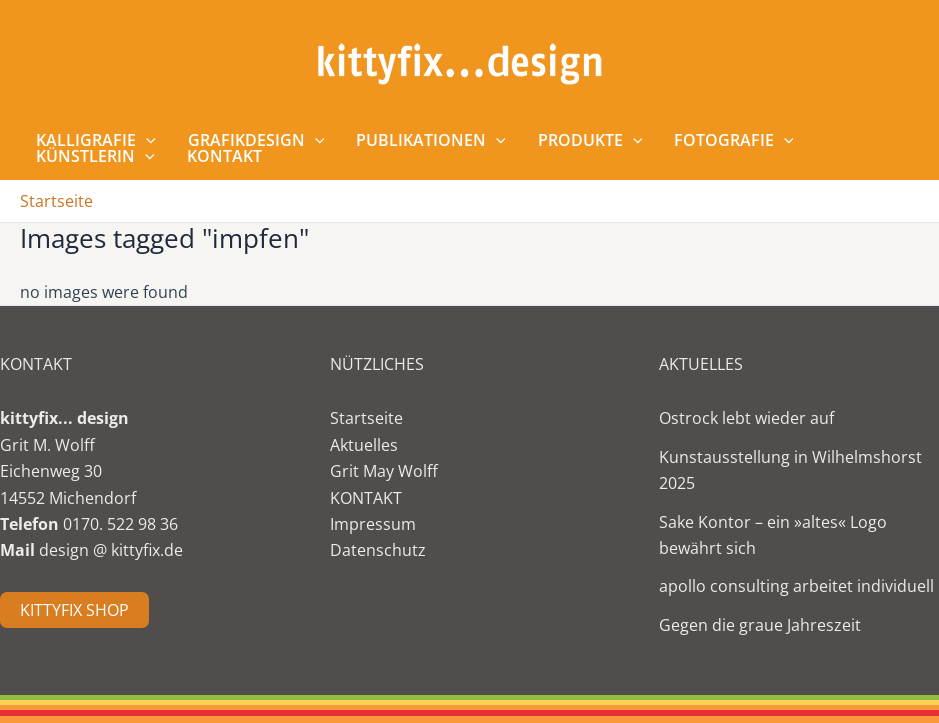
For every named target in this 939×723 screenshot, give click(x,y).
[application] (146, 140)
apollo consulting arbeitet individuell (796, 586)
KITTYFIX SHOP (74, 610)
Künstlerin (95, 156)
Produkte (590, 140)
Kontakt (224, 156)
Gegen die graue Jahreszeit (760, 625)
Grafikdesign (256, 140)
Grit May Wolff (384, 471)
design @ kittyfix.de (111, 550)
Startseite (366, 418)
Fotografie (734, 140)
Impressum (373, 524)
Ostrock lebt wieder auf (746, 418)
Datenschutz (378, 550)
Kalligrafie (96, 140)
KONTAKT (366, 498)
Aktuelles (364, 445)
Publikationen (431, 140)
